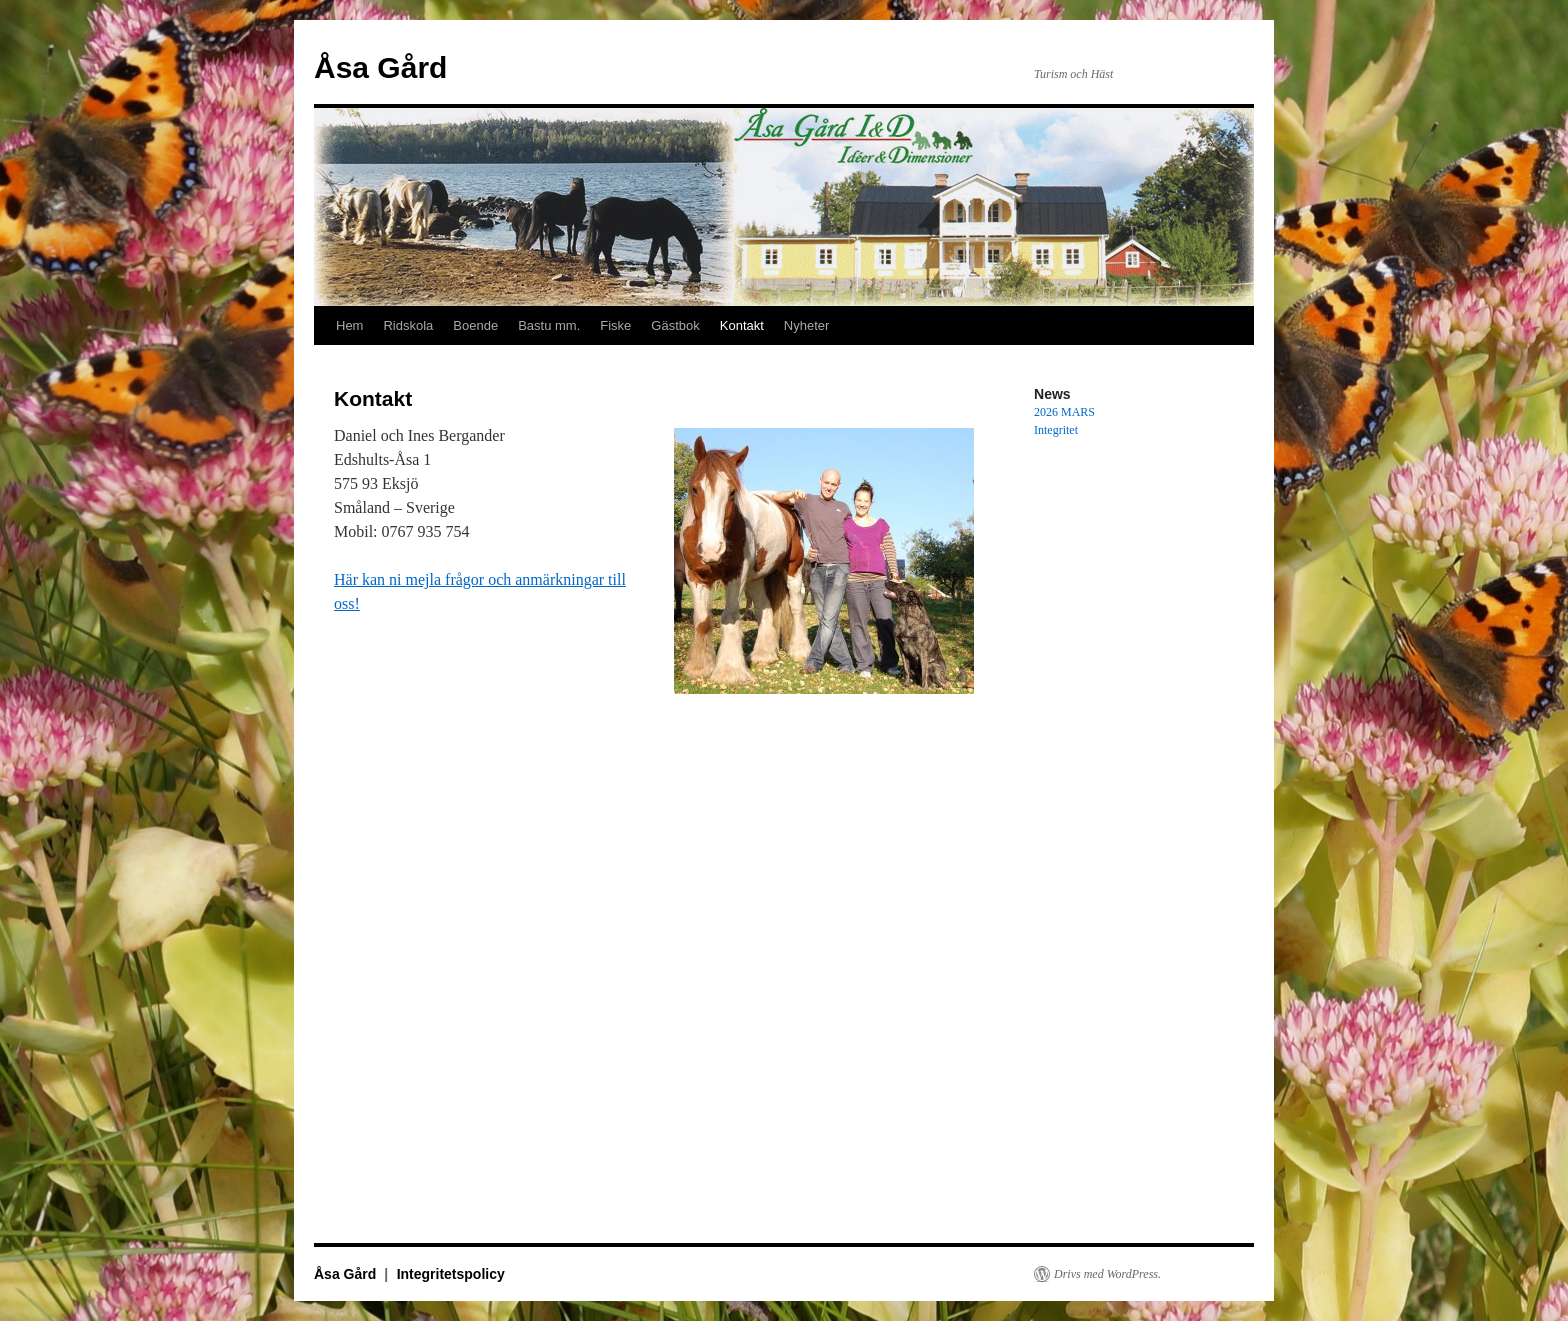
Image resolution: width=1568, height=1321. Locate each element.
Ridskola (408, 325)
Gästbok (675, 325)
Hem (349, 325)
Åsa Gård (380, 67)
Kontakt (742, 325)
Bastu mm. (549, 325)
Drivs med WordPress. (1107, 1274)
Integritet (1056, 430)
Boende (475, 325)
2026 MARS (1064, 412)
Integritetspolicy (451, 1274)
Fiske (615, 325)
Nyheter (807, 325)
